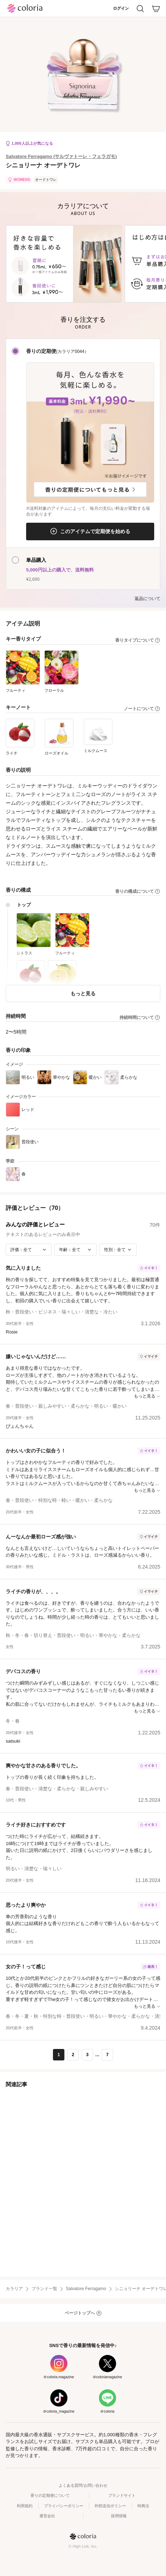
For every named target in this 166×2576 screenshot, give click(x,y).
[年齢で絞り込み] (75, 1250)
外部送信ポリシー (110, 2506)
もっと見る (83, 993)
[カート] (156, 8)
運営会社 (47, 2516)
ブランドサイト (122, 2495)
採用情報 (119, 2516)
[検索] (140, 8)
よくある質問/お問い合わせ (83, 2485)
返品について (147, 598)
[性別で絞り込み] (118, 1250)
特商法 (143, 2506)
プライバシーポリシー (63, 2506)
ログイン (121, 8)
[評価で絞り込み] (29, 1250)
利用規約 (25, 2506)
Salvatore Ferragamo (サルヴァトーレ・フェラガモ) (61, 156)
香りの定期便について (50, 2495)
